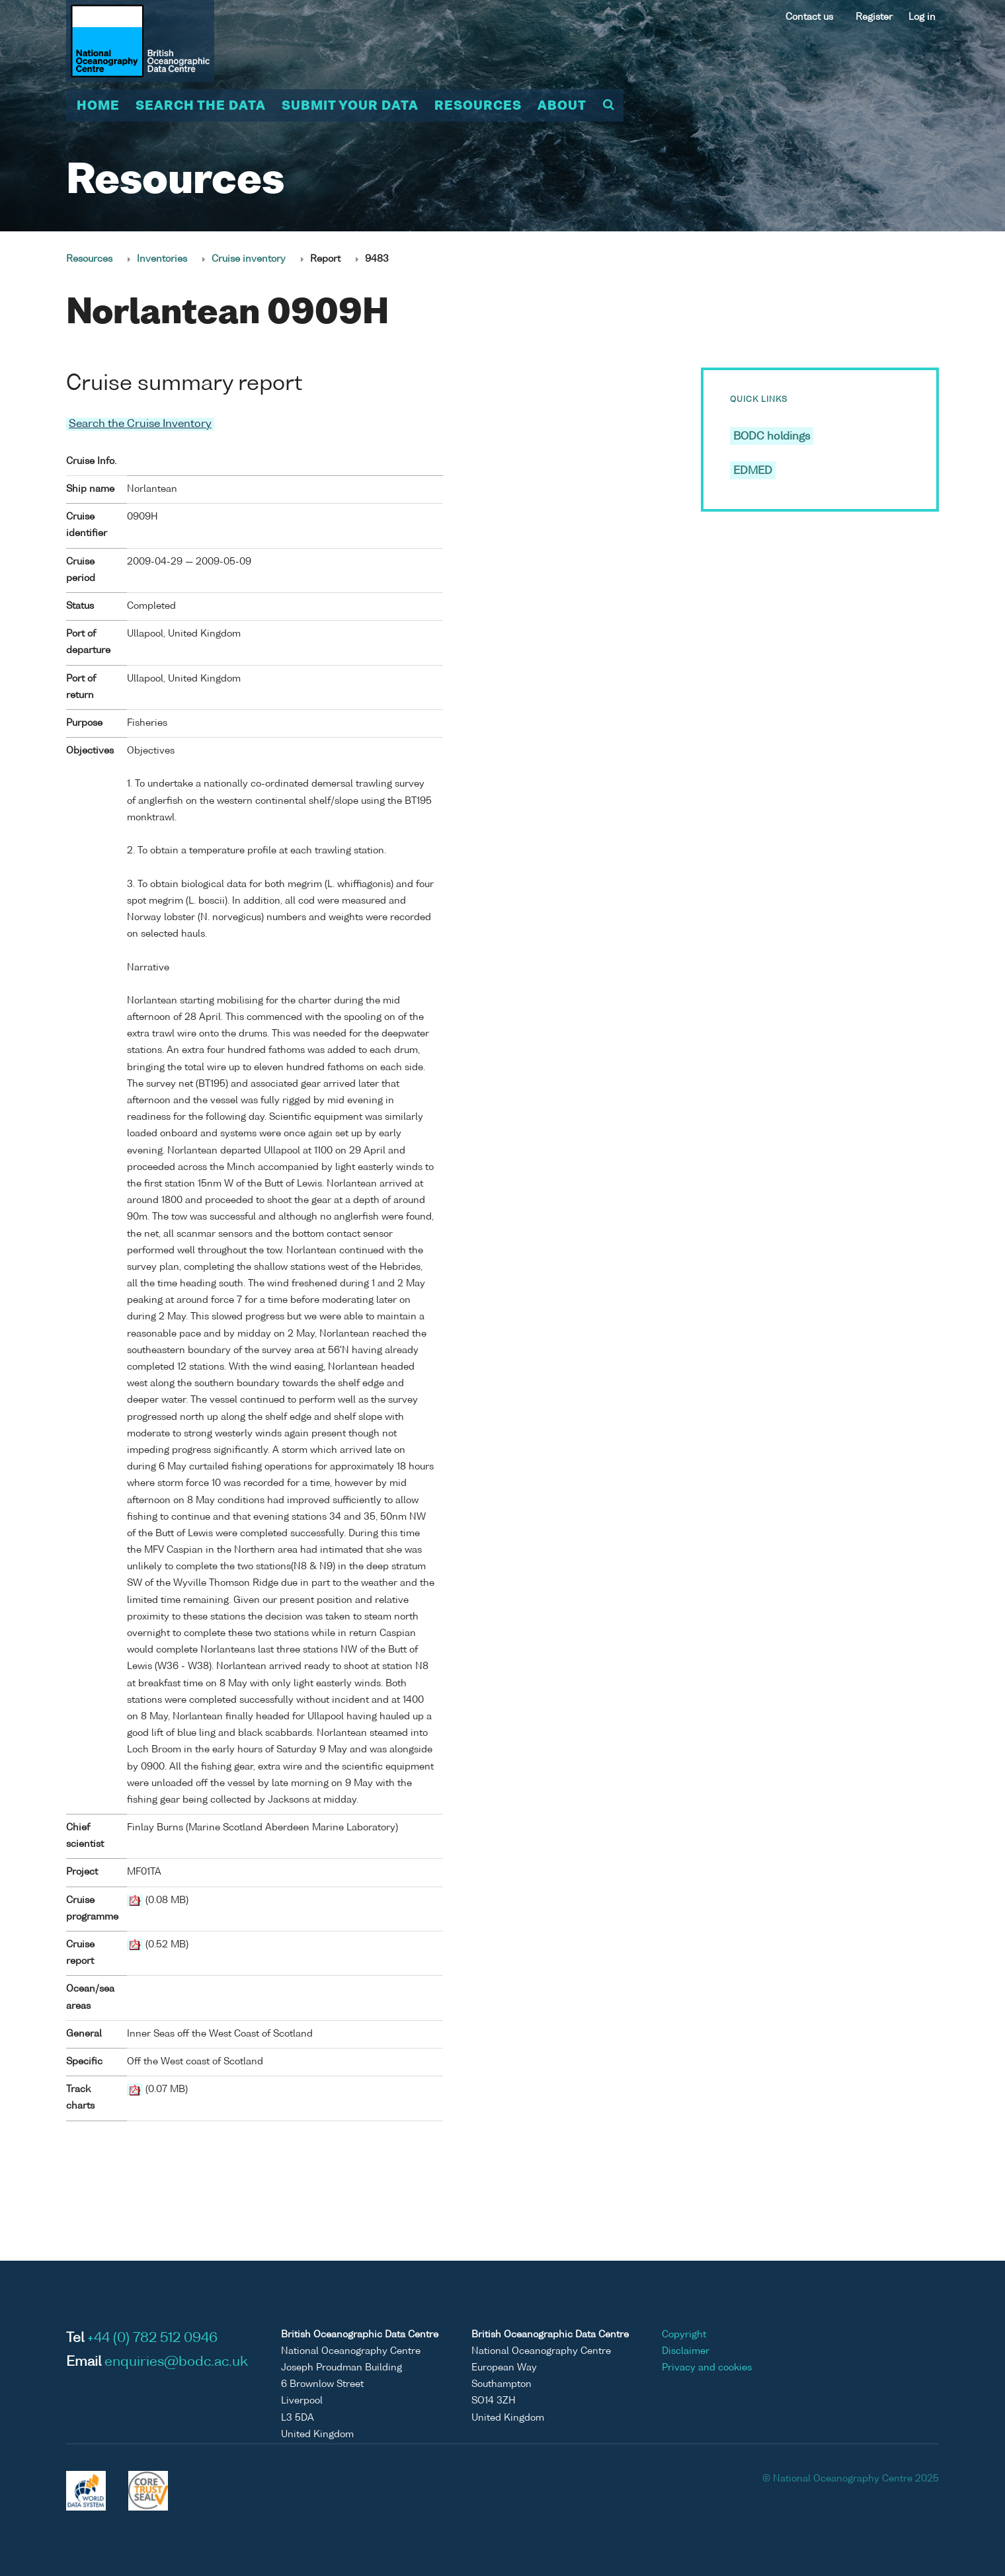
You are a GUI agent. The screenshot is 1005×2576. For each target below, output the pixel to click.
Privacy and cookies (707, 2367)
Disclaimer (685, 2350)
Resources (478, 106)
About (562, 106)
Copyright (684, 2334)
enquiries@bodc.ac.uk (176, 2361)
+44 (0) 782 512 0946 (152, 2338)
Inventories (162, 259)
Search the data (201, 106)
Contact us (809, 17)
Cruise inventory (249, 259)
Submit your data (350, 106)
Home (98, 106)
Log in (922, 17)
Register (874, 17)
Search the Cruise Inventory (140, 424)
